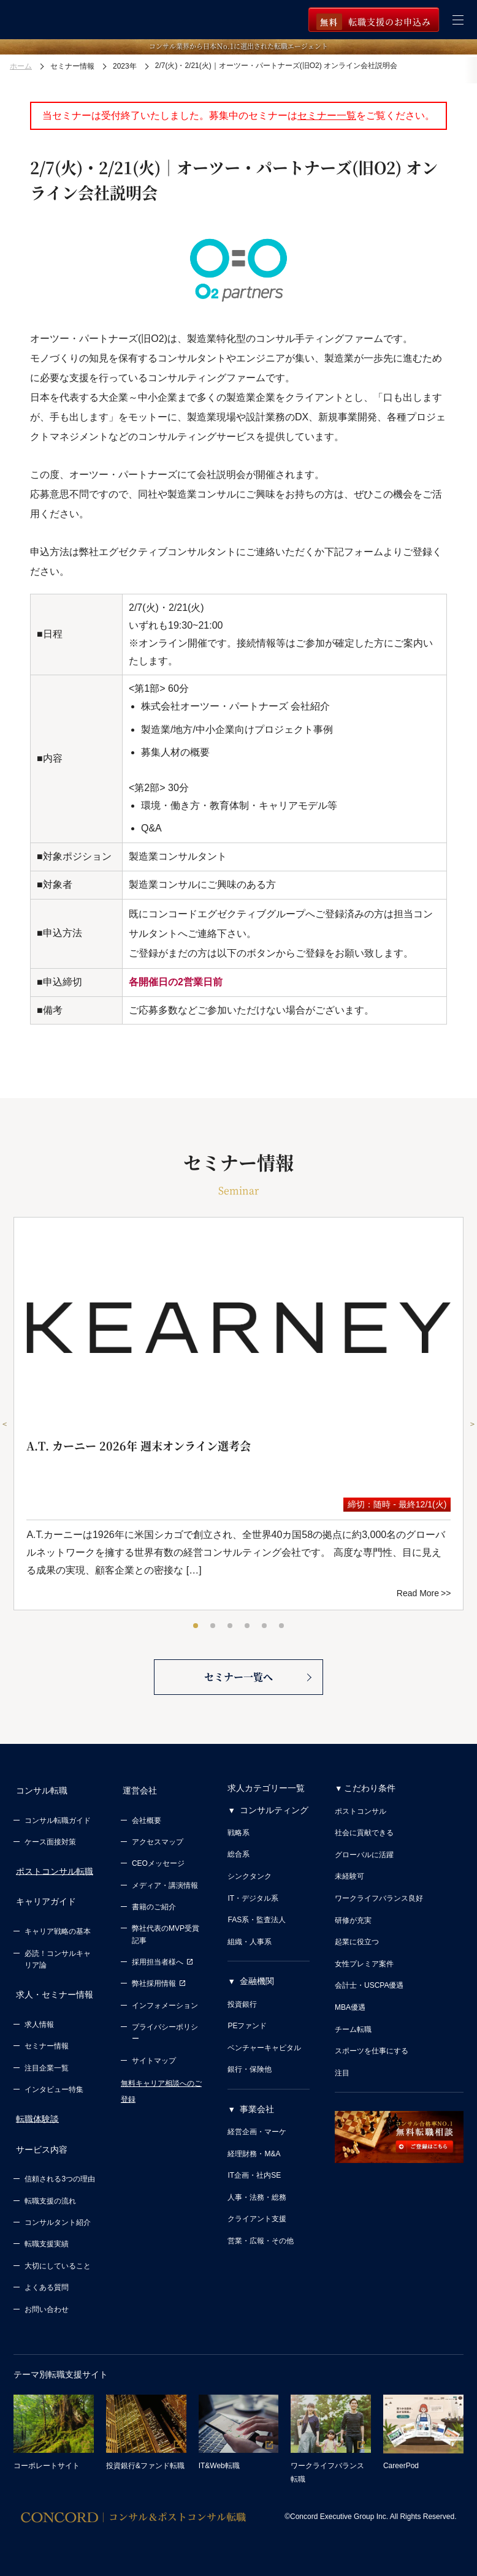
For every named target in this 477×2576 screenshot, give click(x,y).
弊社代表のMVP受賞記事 (165, 1939)
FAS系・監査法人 (256, 1928)
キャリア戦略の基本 (58, 1931)
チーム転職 (353, 2038)
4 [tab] (248, 1626)
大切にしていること (58, 2257)
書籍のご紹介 (154, 1911)
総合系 (238, 1862)
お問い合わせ (47, 2301)
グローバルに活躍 (364, 1863)
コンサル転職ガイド (58, 1824)
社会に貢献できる (364, 1841)
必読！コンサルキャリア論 (58, 1959)
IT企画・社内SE (254, 2184)
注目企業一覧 (47, 2063)
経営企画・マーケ (256, 2140)
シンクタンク (249, 1885)
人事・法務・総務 (256, 2206)
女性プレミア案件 (364, 1972)
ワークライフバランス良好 (379, 1907)
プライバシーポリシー (165, 2037)
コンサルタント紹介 (58, 2214)
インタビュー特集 (54, 2085)
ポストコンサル (360, 1820)
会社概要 (146, 1824)
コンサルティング (274, 1819)
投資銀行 (242, 2013)
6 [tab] (282, 1626)
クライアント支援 (256, 2228)
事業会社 (257, 2118)
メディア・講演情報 (165, 1889)
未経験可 (349, 1885)
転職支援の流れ (50, 2192)
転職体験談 (34, 2114)
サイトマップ (154, 2065)
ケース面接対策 (50, 1846)
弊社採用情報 (159, 1987)
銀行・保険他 (249, 2078)
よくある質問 (47, 2279)
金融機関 (257, 1990)
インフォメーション (165, 2010)
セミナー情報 (47, 2041)
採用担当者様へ (162, 1966)
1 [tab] (196, 1626)
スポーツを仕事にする (371, 2059)
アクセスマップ (157, 1846)
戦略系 (238, 1841)
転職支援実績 (47, 2236)
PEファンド (247, 2034)
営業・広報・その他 (260, 2249)
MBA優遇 (350, 2016)
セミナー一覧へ (238, 1684)
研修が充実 (353, 1929)
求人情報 (39, 2020)
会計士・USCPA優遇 (369, 1994)
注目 (342, 2081)
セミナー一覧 (326, 115)
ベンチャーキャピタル (264, 2056)
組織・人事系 (249, 1950)
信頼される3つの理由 (60, 2170)
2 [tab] (213, 1626)
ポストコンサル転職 (52, 1875)
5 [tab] (265, 1626)
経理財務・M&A (253, 2162)
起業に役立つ (357, 1950)
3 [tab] (230, 1626)
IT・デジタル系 (252, 1907)
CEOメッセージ (158, 1867)
